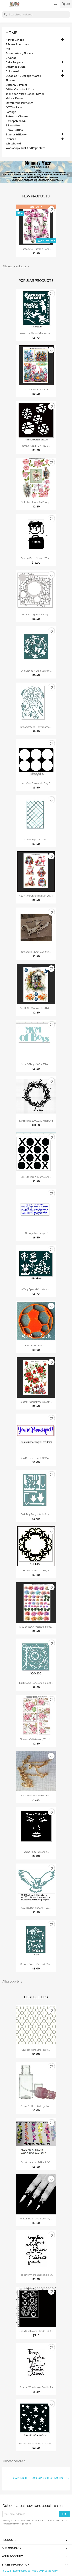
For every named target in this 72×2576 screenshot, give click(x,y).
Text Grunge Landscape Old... (36, 1233)
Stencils (11, 139)
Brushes (11, 58)
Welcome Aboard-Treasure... (36, 333)
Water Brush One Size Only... (36, 2218)
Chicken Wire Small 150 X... (36, 2049)
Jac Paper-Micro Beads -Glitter (25, 94)
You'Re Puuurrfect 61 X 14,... (36, 1458)
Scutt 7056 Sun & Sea (36, 389)
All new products (16, 266)
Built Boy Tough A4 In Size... (36, 1514)
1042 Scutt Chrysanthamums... (36, 1626)
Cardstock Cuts (16, 67)
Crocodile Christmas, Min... (36, 951)
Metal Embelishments (19, 103)
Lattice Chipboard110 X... (36, 839)
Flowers (11, 80)
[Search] (36, 14)
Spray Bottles (14, 130)
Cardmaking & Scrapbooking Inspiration (41, 2478)
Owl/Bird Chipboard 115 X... (36, 1907)
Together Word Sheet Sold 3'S (36, 2274)
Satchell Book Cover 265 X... (36, 558)
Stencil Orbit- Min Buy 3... (36, 445)
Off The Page (14, 107)
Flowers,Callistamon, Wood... (36, 1739)
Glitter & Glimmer (16, 85)
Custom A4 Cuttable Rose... (36, 248)
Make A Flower (15, 98)
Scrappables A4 (16, 121)
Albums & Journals (17, 44)
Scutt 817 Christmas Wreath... (36, 1401)
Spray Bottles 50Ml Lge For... (36, 2106)
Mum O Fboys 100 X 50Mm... (36, 1064)
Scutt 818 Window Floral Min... (36, 1008)
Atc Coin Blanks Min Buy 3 (36, 783)
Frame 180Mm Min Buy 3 (36, 1570)
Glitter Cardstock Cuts (20, 89)
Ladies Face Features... (36, 1851)
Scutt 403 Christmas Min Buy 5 (36, 895)
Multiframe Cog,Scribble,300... (36, 1682)
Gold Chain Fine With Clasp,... (36, 1795)
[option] (36, 172)
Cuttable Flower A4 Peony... (36, 502)
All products (13, 1982)
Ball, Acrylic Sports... (36, 1345)
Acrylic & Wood (15, 40)
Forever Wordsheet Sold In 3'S (36, 2387)
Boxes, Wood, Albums (19, 53)
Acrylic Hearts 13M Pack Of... (36, 2162)
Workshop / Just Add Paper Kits (25, 148)
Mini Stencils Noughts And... (36, 1176)
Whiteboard (13, 143)
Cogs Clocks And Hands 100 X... (36, 2330)
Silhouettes (13, 125)
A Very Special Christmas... (36, 1289)
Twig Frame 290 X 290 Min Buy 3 (36, 1120)
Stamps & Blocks (16, 134)
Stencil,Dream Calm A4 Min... (36, 1964)
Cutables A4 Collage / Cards (23, 76)
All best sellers (14, 2461)
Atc (8, 49)
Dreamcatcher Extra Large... (36, 726)
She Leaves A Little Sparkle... (36, 670)
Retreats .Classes (17, 116)
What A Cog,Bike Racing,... (36, 614)
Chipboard (12, 71)
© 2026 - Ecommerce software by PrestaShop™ (30, 2570)
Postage (11, 112)
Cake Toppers (14, 62)
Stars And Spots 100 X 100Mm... (36, 2443)
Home (11, 32)
